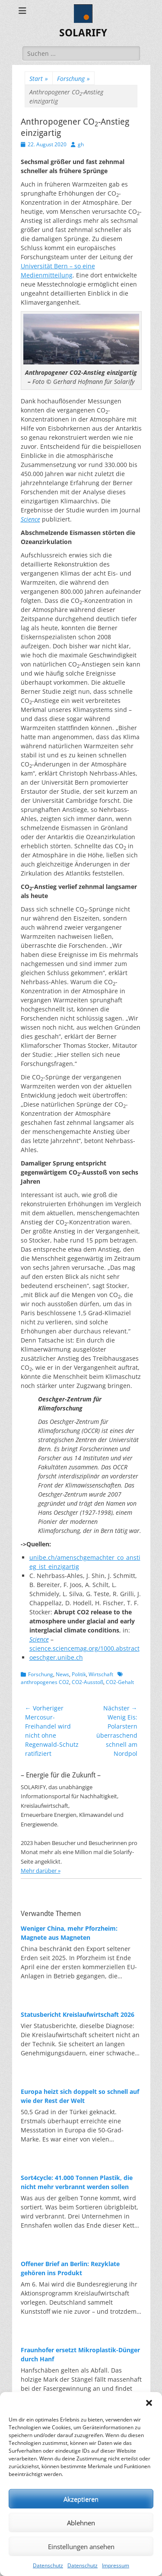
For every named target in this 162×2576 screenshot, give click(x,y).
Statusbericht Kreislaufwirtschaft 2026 (77, 2014)
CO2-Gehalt (120, 1682)
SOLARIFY (83, 33)
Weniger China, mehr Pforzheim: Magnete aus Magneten (69, 1933)
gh (81, 144)
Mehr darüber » (40, 1870)
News (62, 1674)
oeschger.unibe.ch (56, 1657)
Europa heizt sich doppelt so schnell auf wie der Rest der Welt (80, 2096)
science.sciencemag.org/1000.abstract (84, 1648)
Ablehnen (81, 2522)
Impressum (115, 2565)
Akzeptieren (81, 2499)
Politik (79, 1674)
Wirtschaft (101, 1674)
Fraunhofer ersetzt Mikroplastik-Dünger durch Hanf (80, 2354)
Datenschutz (48, 2565)
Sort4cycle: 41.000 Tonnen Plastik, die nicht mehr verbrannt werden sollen (77, 2182)
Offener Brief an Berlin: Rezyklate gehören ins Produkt (70, 2268)
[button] (149, 2403)
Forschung (73, 78)
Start (38, 78)
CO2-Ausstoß (87, 1682)
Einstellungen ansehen (81, 2546)
